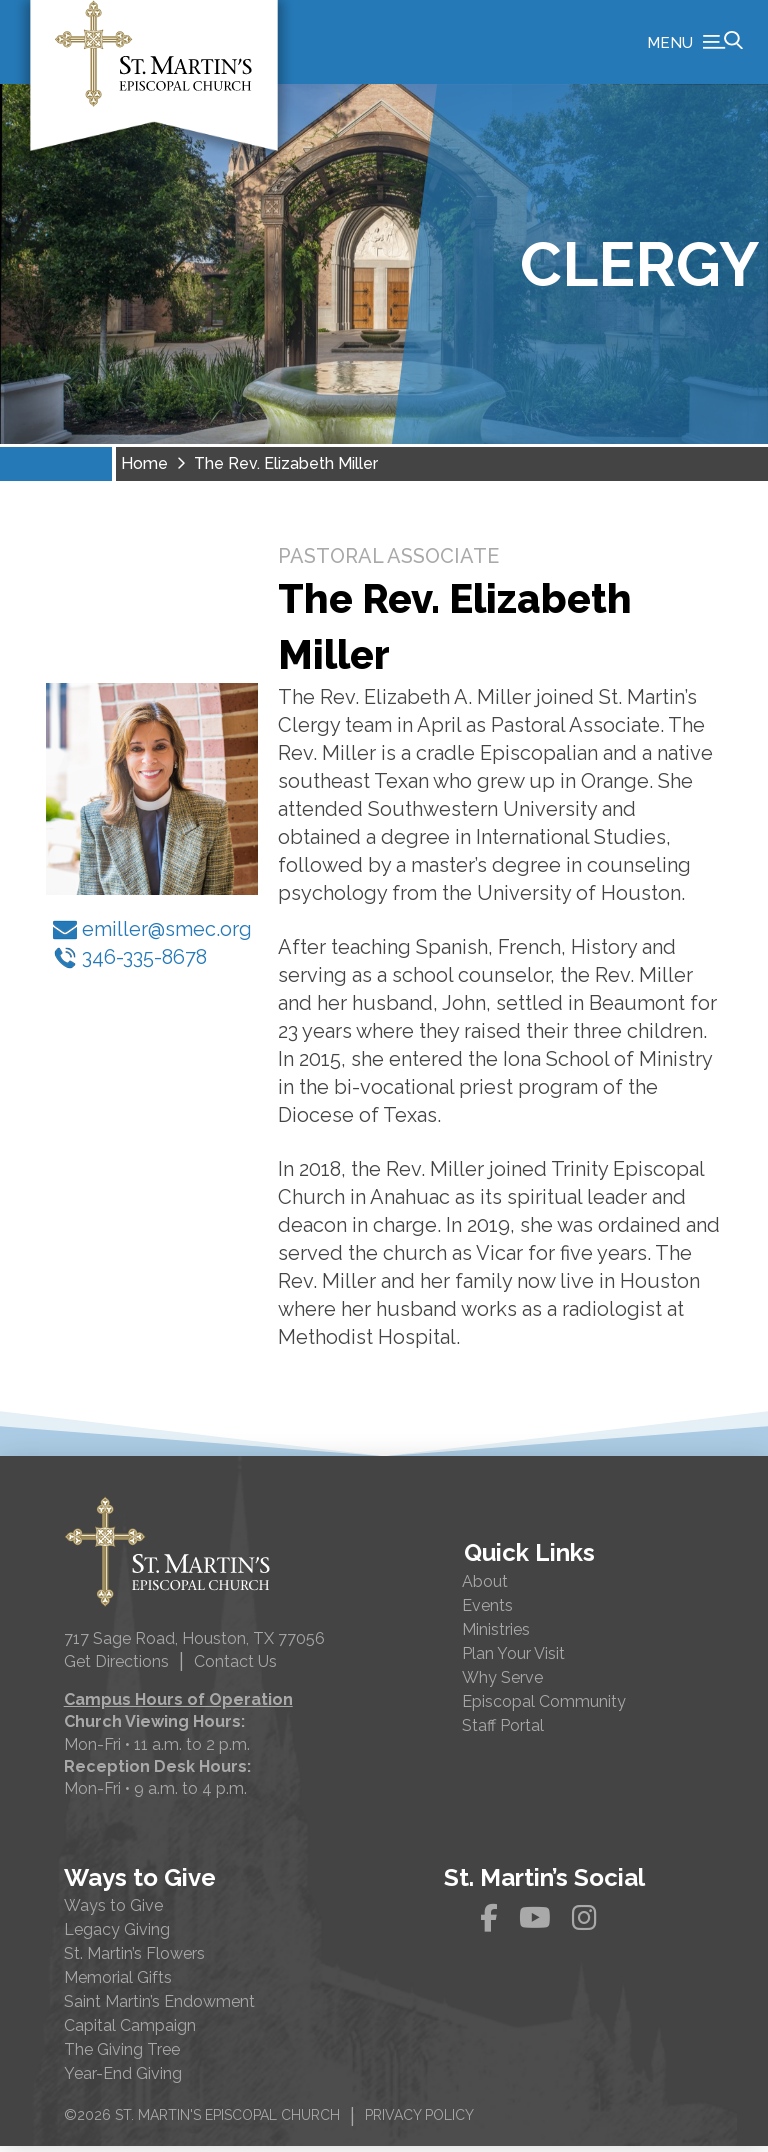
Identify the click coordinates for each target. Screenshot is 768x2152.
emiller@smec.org (152, 934)
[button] (695, 45)
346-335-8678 (130, 962)
